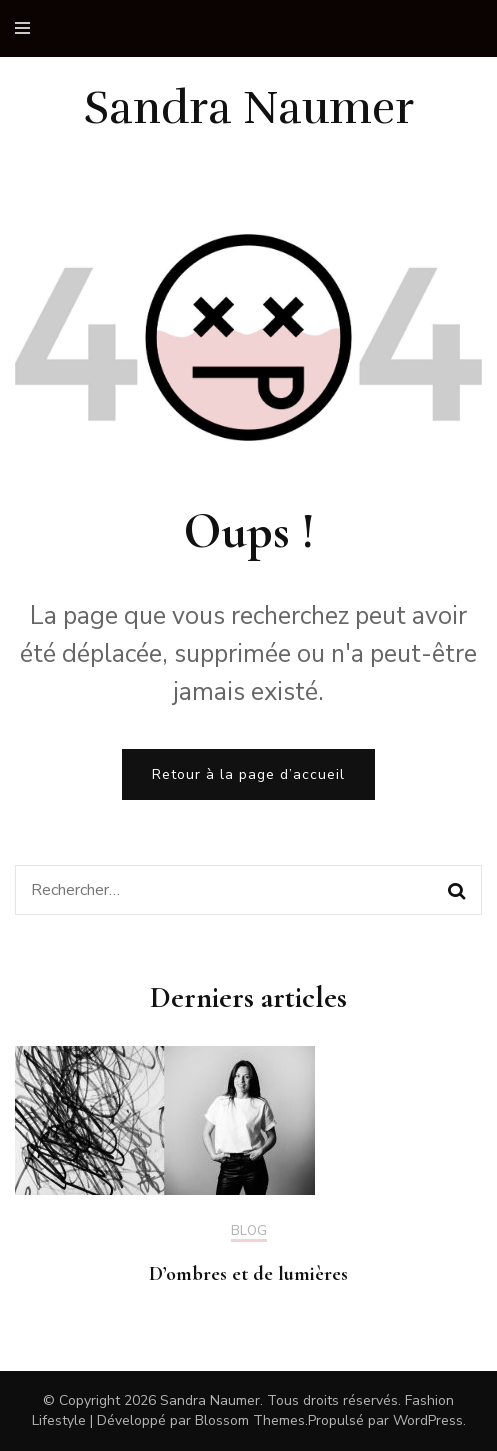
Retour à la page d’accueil (248, 774)
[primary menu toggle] (27, 28)
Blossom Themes (250, 1420)
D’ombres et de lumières (248, 1274)
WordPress (428, 1420)
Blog (249, 1232)
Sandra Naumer (249, 108)
